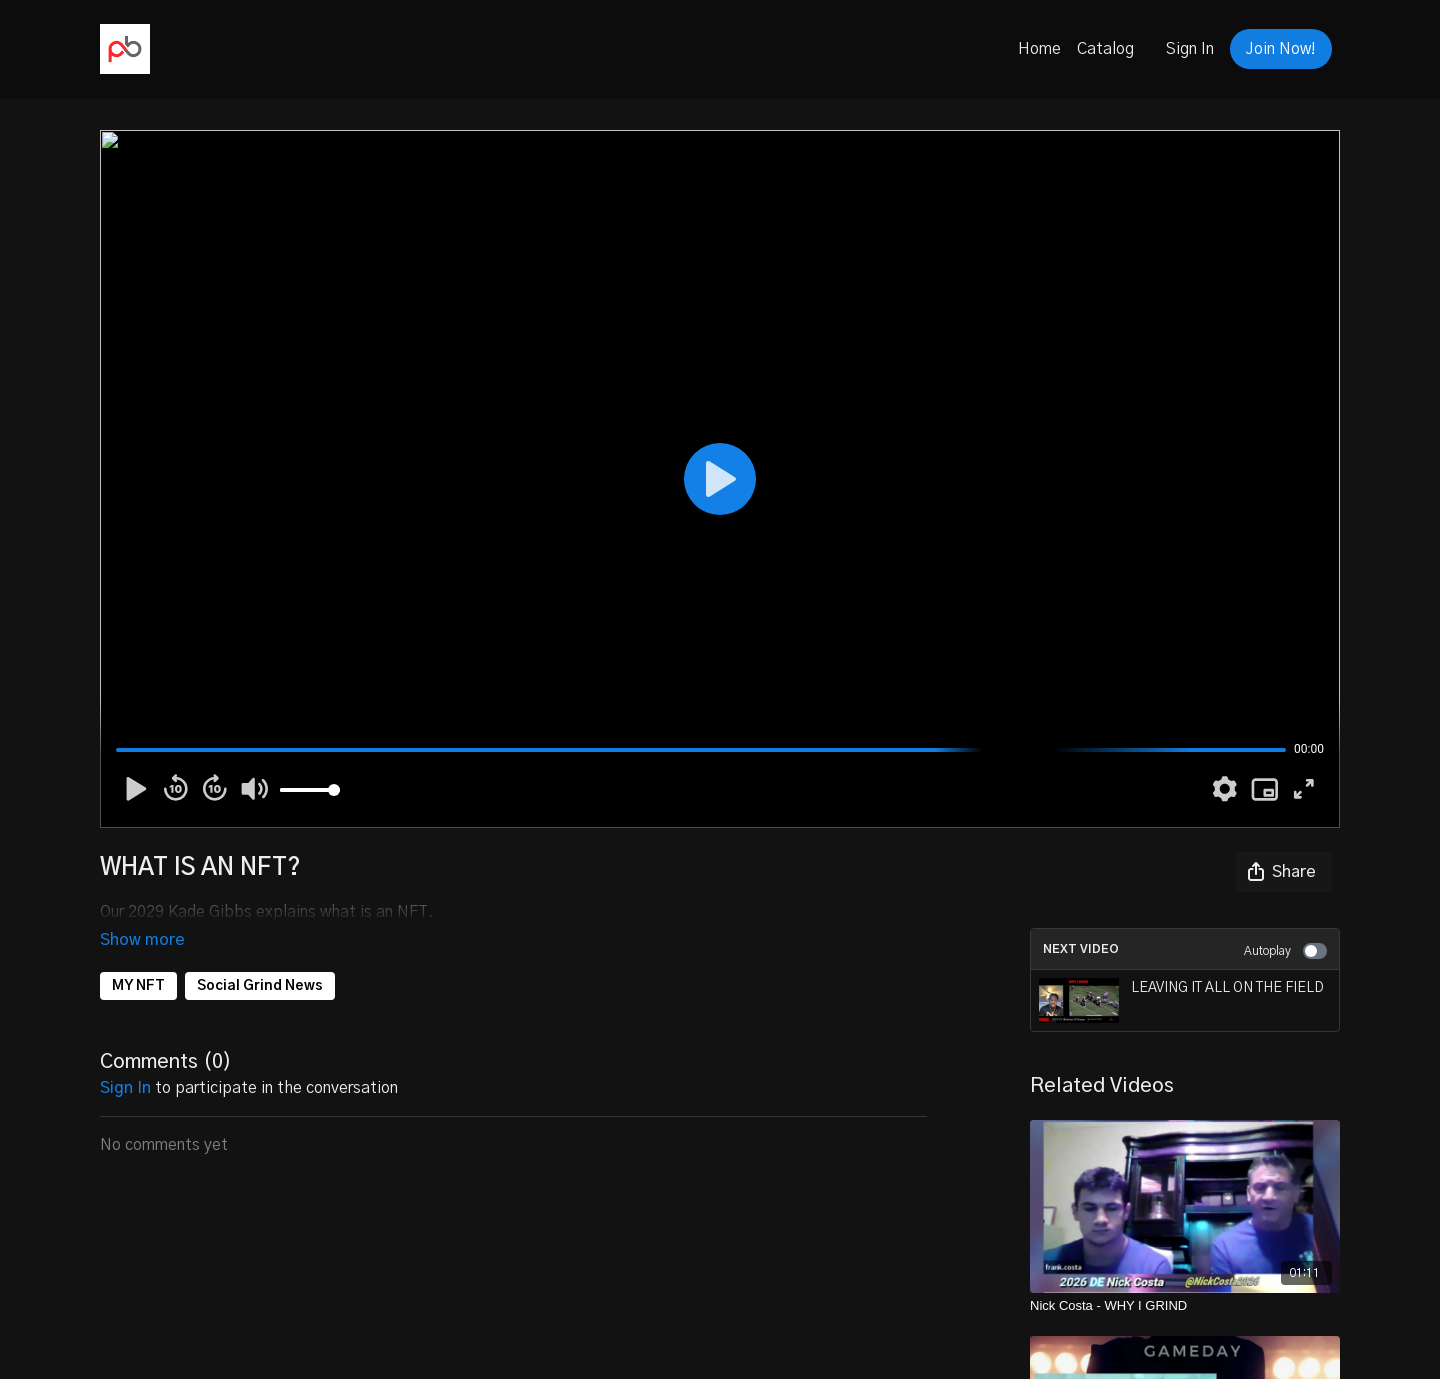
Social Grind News (260, 958)
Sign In (1190, 49)
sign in (125, 1060)
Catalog (1105, 49)
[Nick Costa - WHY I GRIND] (1185, 1306)
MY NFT (138, 958)
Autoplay (1285, 951)
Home (1039, 49)
